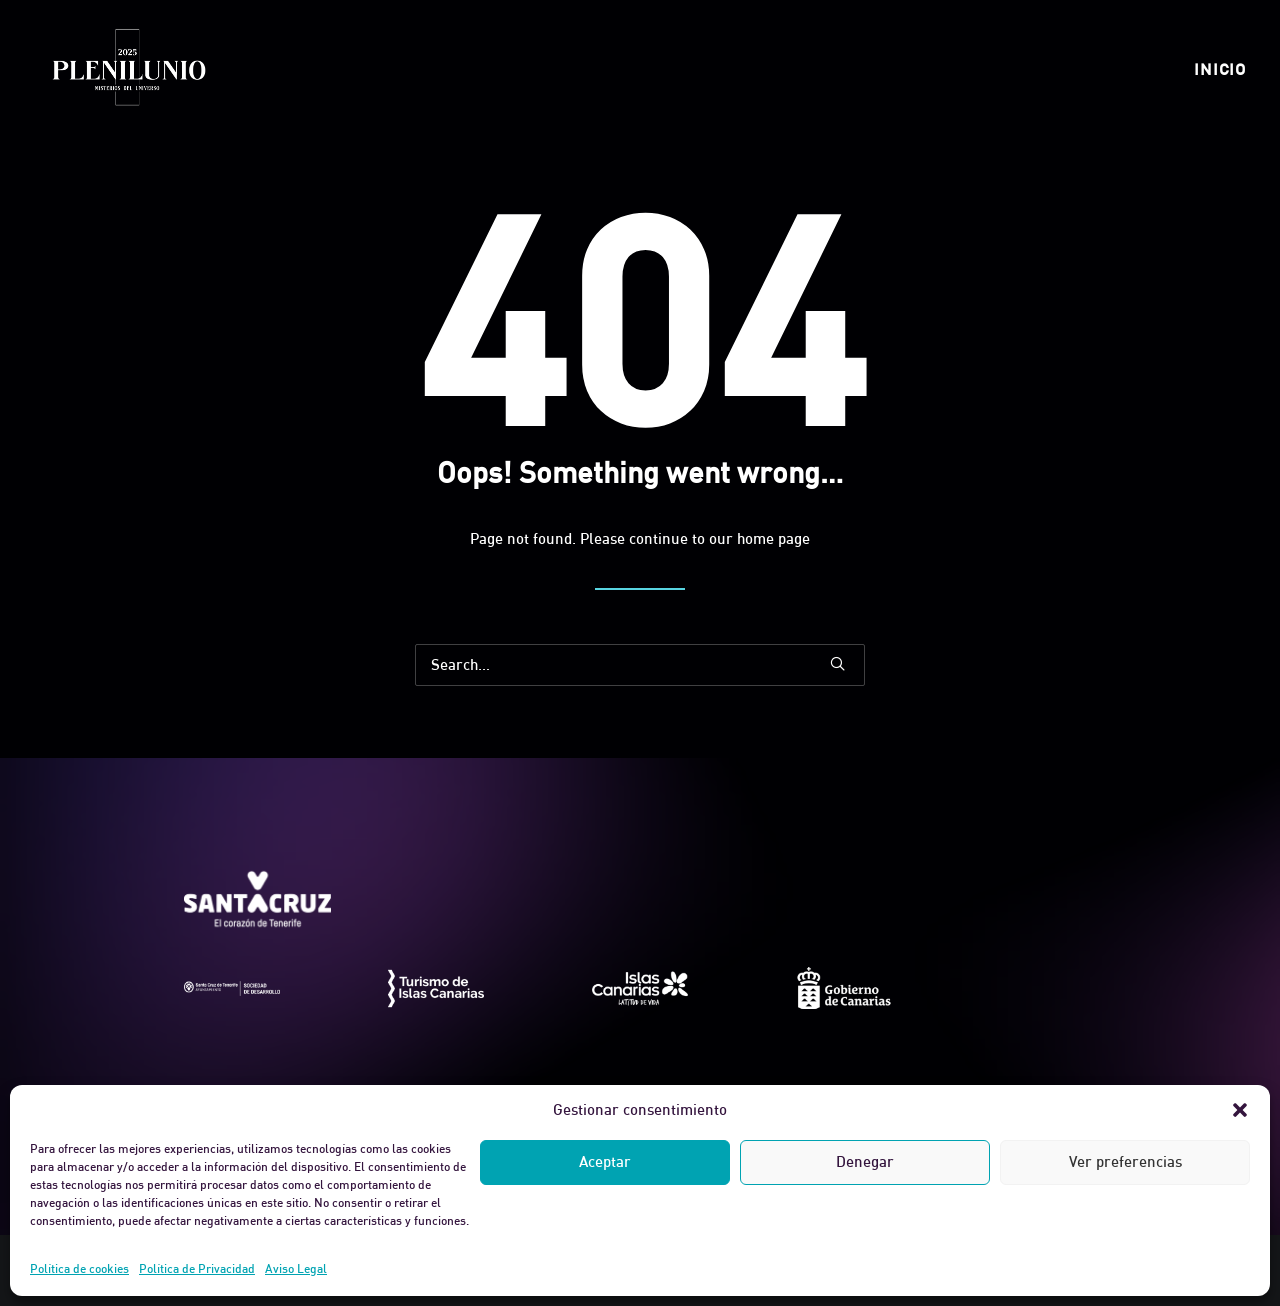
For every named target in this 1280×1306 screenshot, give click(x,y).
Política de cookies (79, 1268)
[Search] (640, 665)
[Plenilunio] (128, 69)
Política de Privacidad (197, 1268)
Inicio (1220, 69)
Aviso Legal (296, 1268)
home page (773, 538)
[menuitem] (1220, 69)
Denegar (865, 1161)
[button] (1240, 1110)
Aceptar (605, 1161)
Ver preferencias (1125, 1161)
